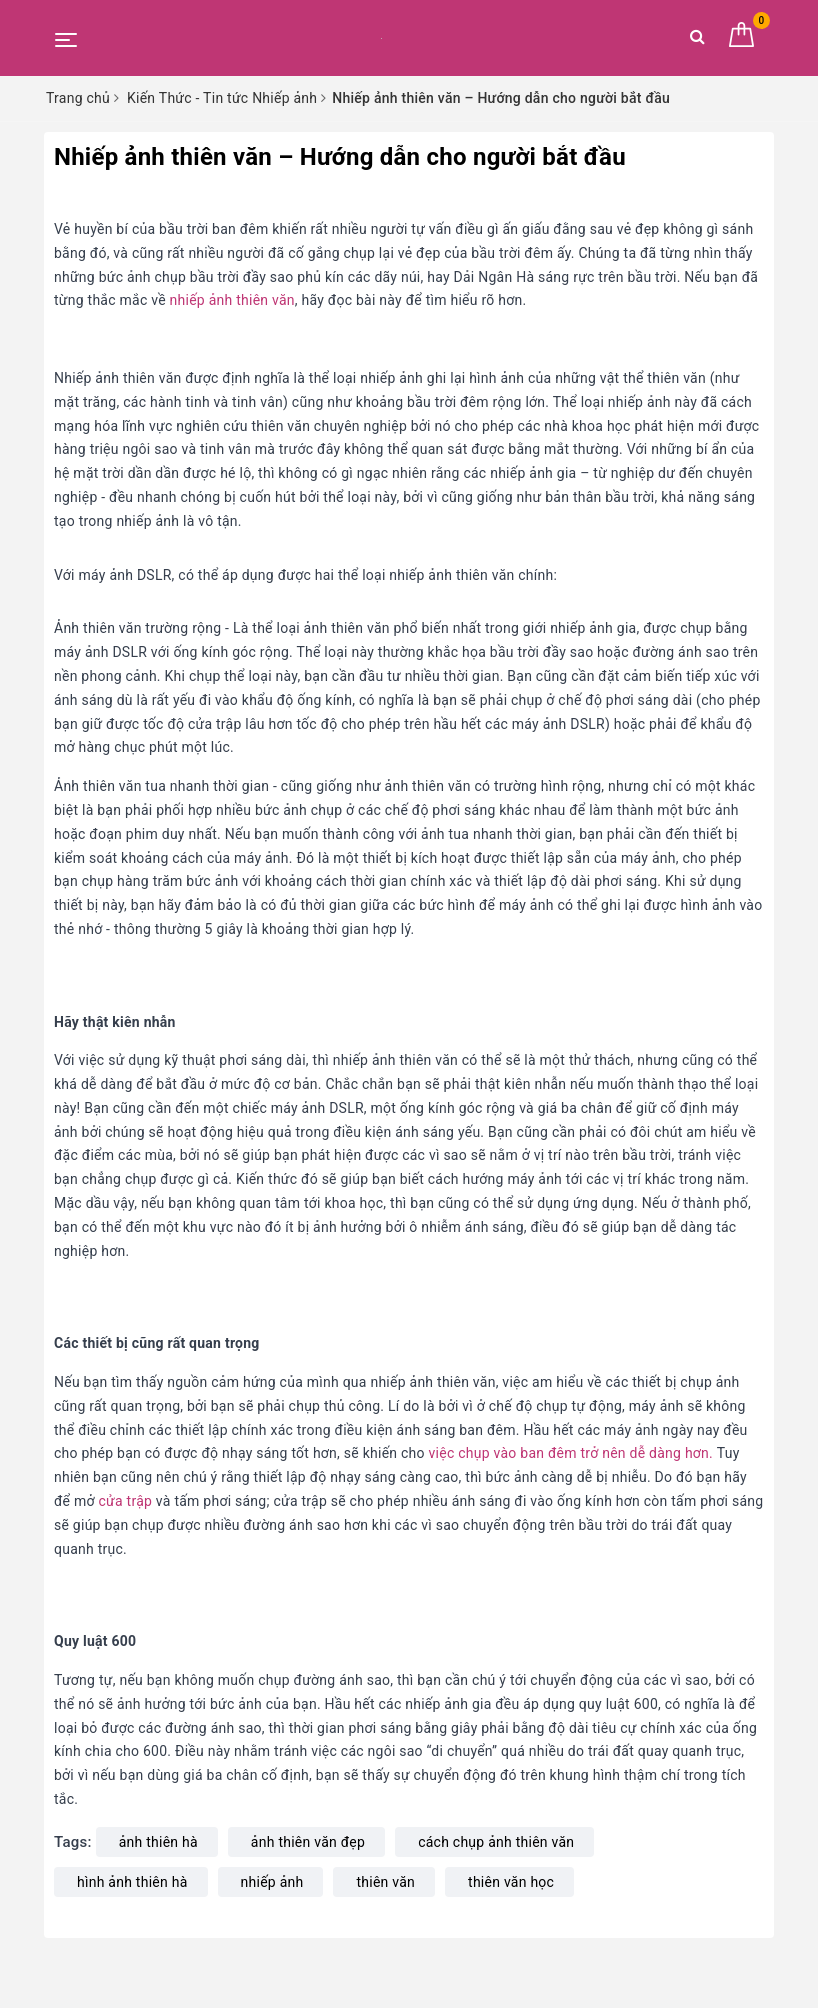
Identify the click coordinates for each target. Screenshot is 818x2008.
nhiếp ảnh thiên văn (230, 300)
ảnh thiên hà (158, 1842)
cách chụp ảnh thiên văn (496, 1842)
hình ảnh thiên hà (132, 1882)
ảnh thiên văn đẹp (308, 1842)
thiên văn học (511, 1882)
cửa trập (126, 1501)
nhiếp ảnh (272, 1882)
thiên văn (385, 1882)
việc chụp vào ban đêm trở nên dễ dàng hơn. (569, 1453)
